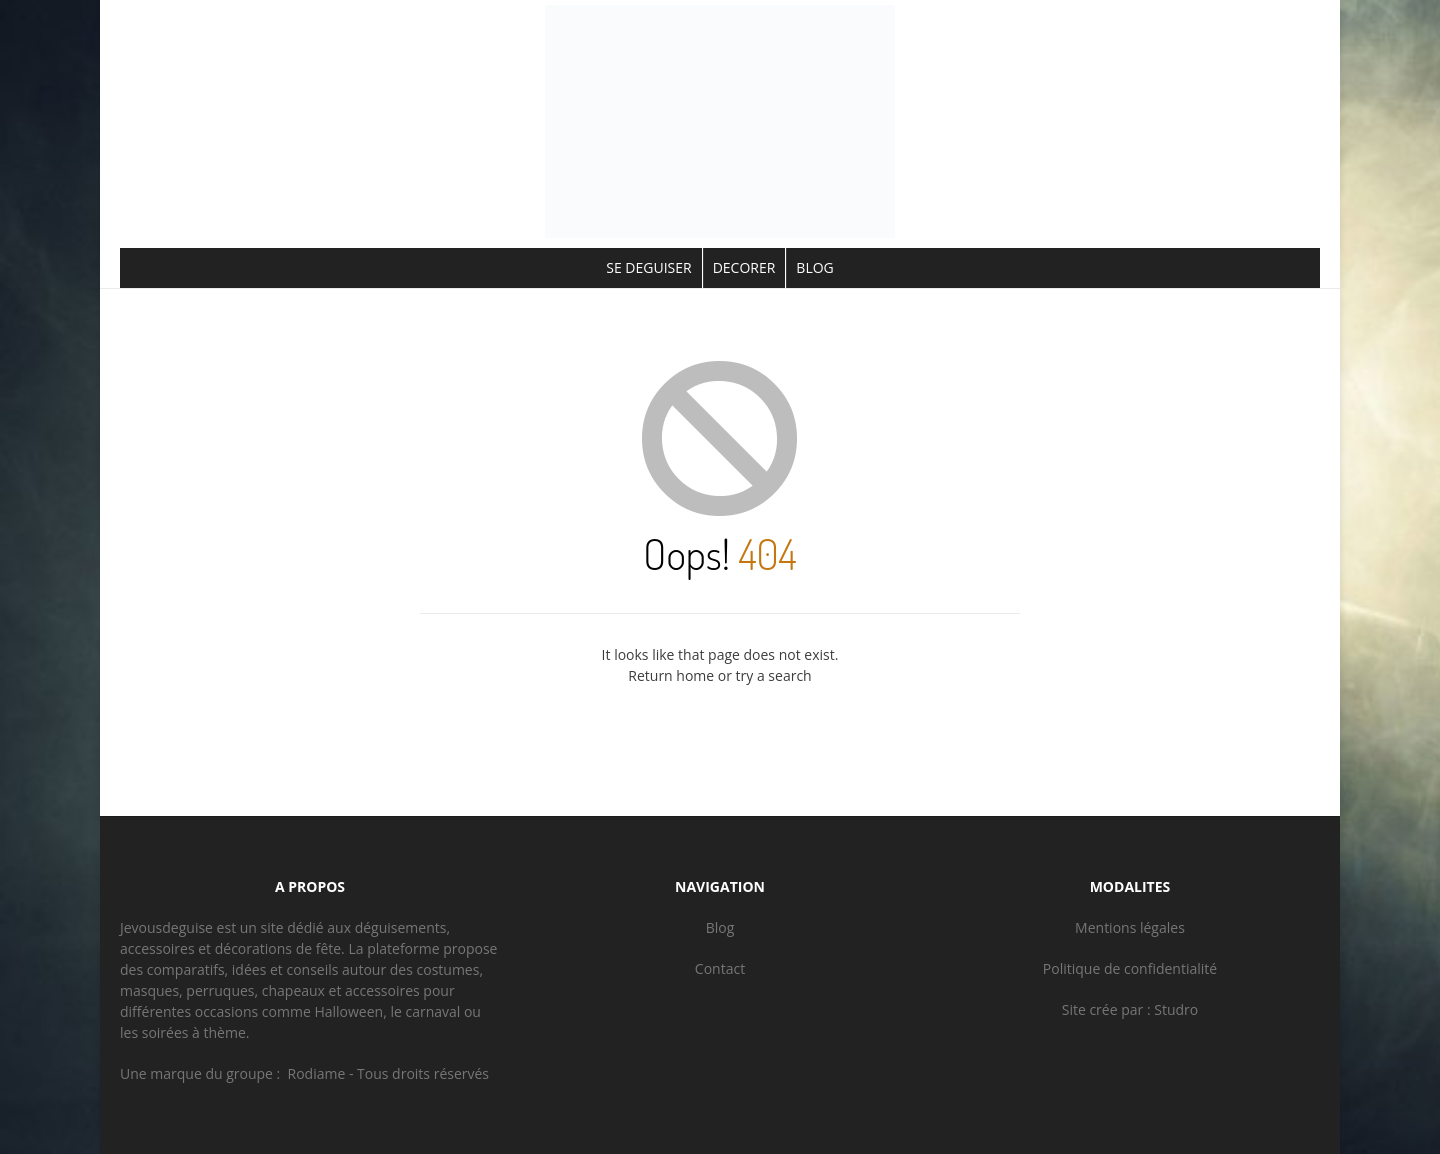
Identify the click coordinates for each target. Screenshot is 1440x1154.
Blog (720, 927)
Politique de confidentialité (1130, 968)
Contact (720, 968)
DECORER (744, 267)
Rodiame (317, 1073)
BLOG (814, 267)
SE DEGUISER (648, 267)
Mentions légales (1130, 927)
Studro (1176, 1009)
